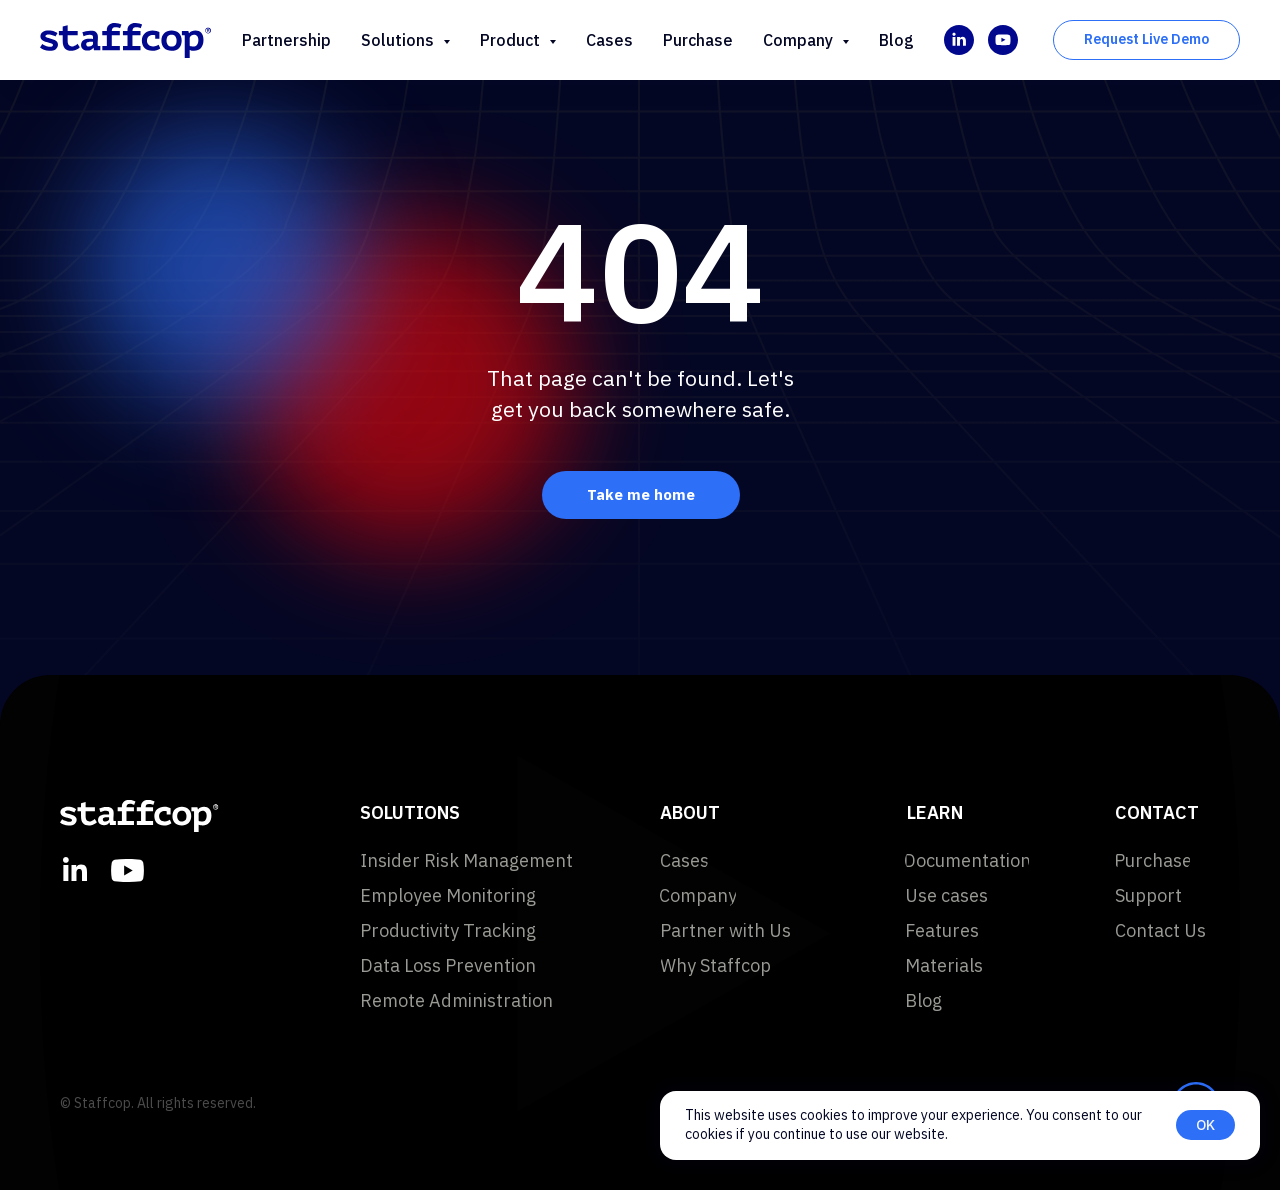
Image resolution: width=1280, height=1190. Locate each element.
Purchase (698, 40)
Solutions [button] (399, 40)
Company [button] (800, 40)
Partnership (286, 40)
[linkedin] (959, 40)
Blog (896, 40)
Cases (609, 40)
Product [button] (512, 40)
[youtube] (1003, 40)
